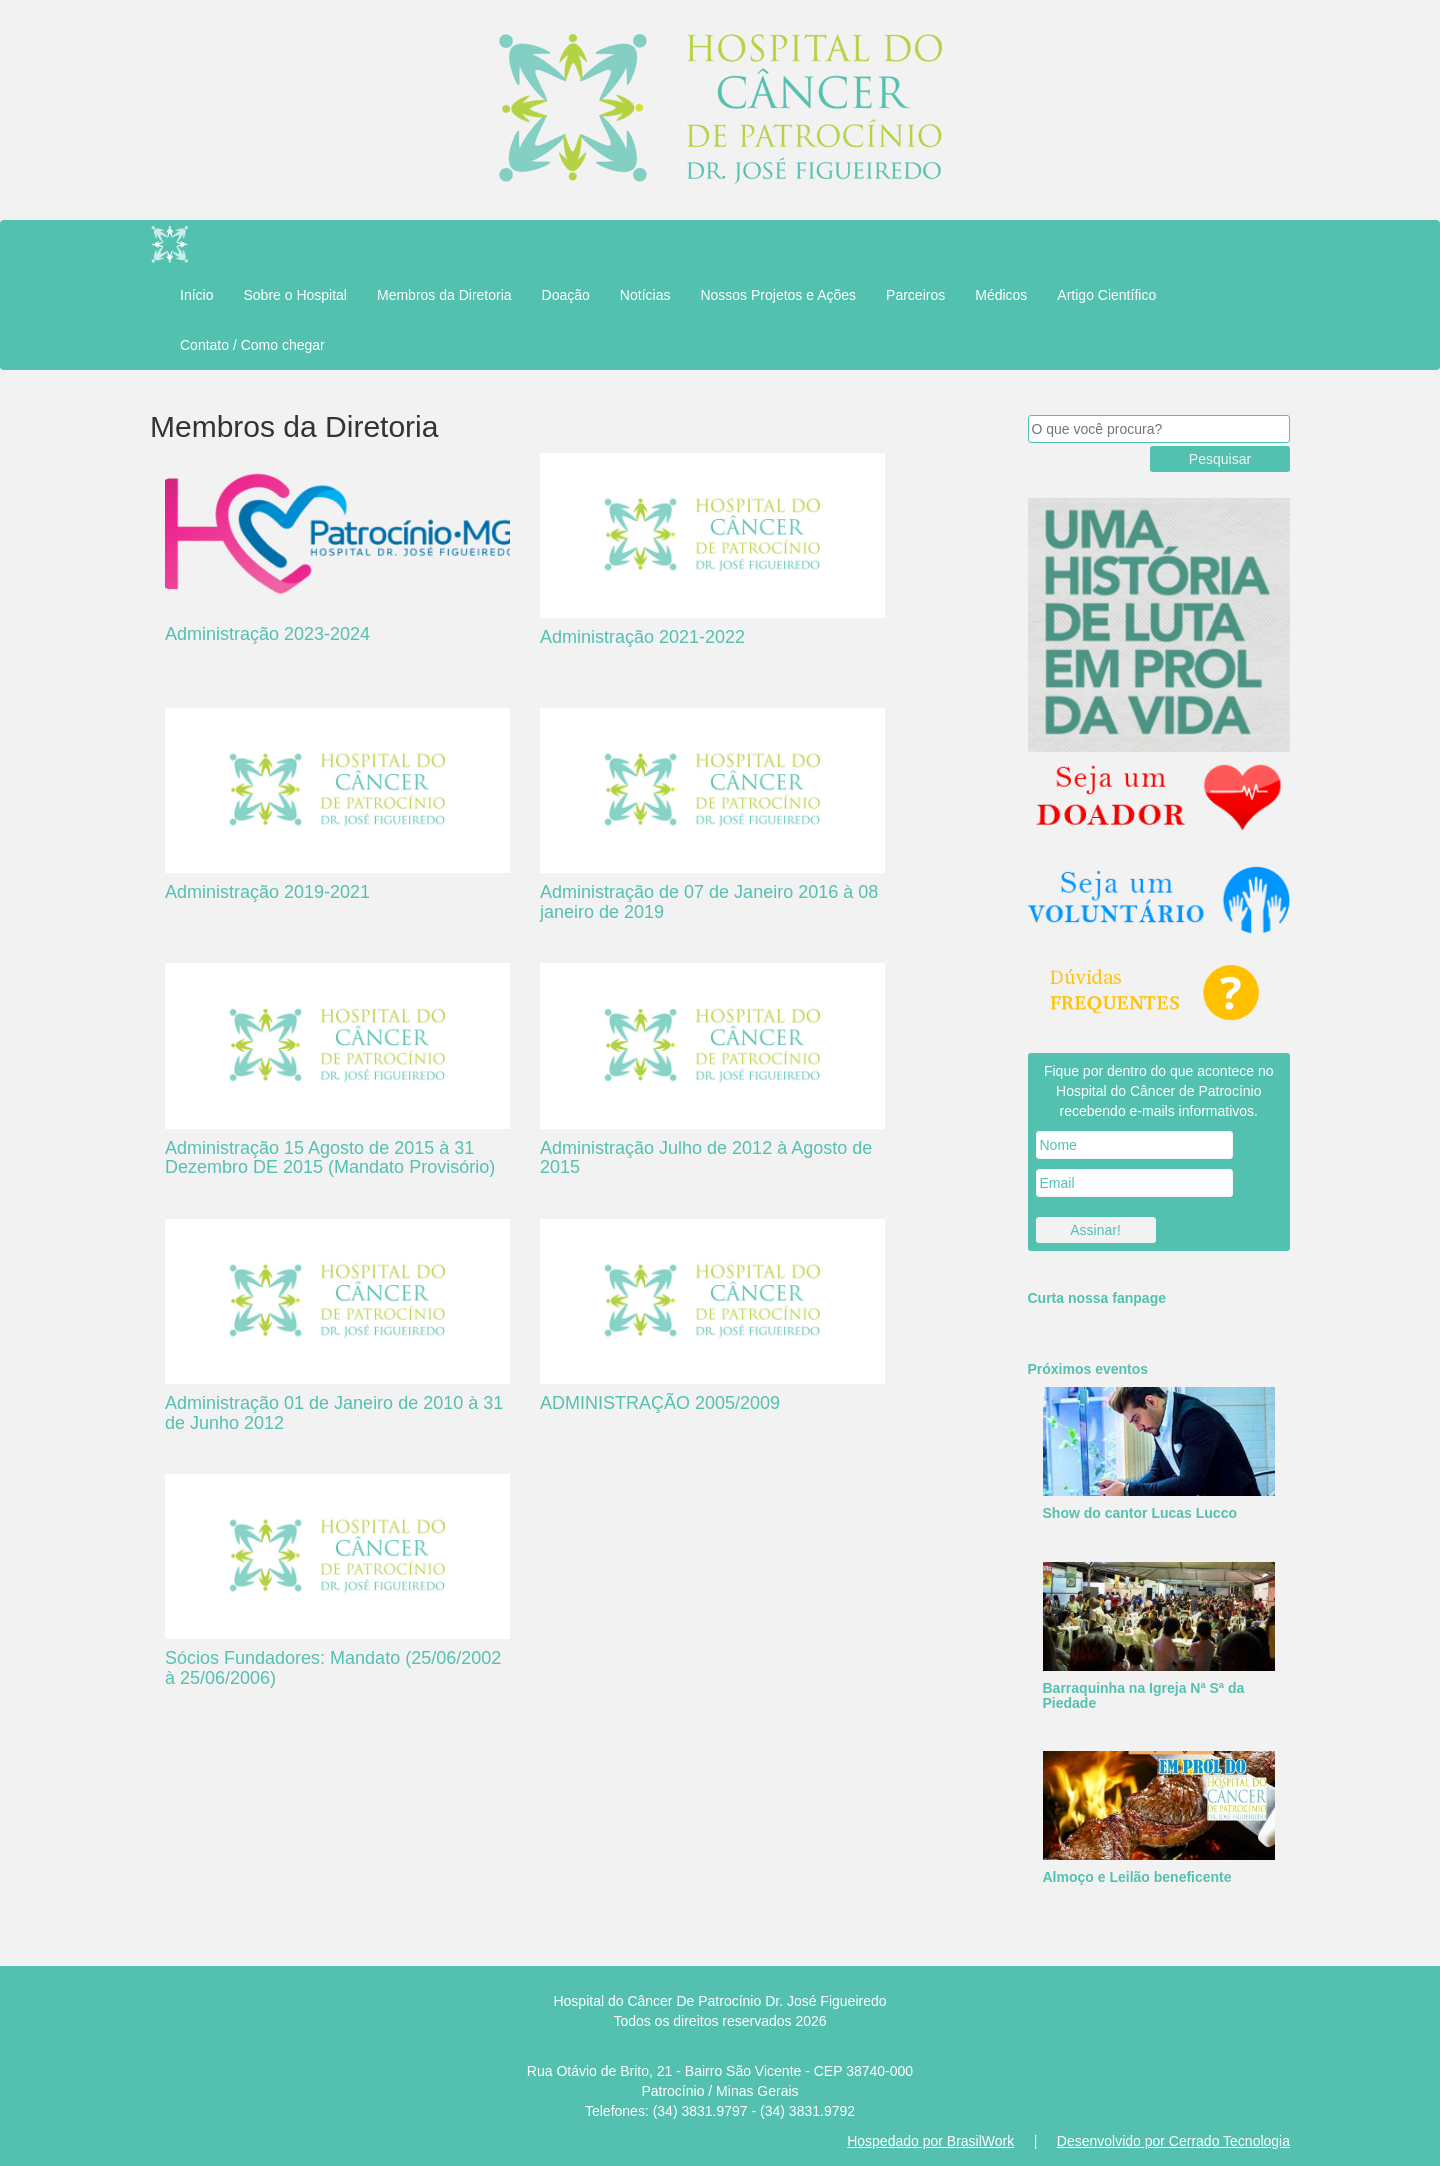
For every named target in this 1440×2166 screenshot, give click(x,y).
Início (196, 295)
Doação (566, 295)
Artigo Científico (1106, 295)
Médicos (1001, 295)
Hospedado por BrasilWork (930, 2141)
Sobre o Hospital (295, 295)
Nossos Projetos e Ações (778, 295)
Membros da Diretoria (444, 295)
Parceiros (915, 295)
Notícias (645, 295)
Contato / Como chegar (252, 345)
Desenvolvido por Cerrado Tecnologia (1173, 2141)
